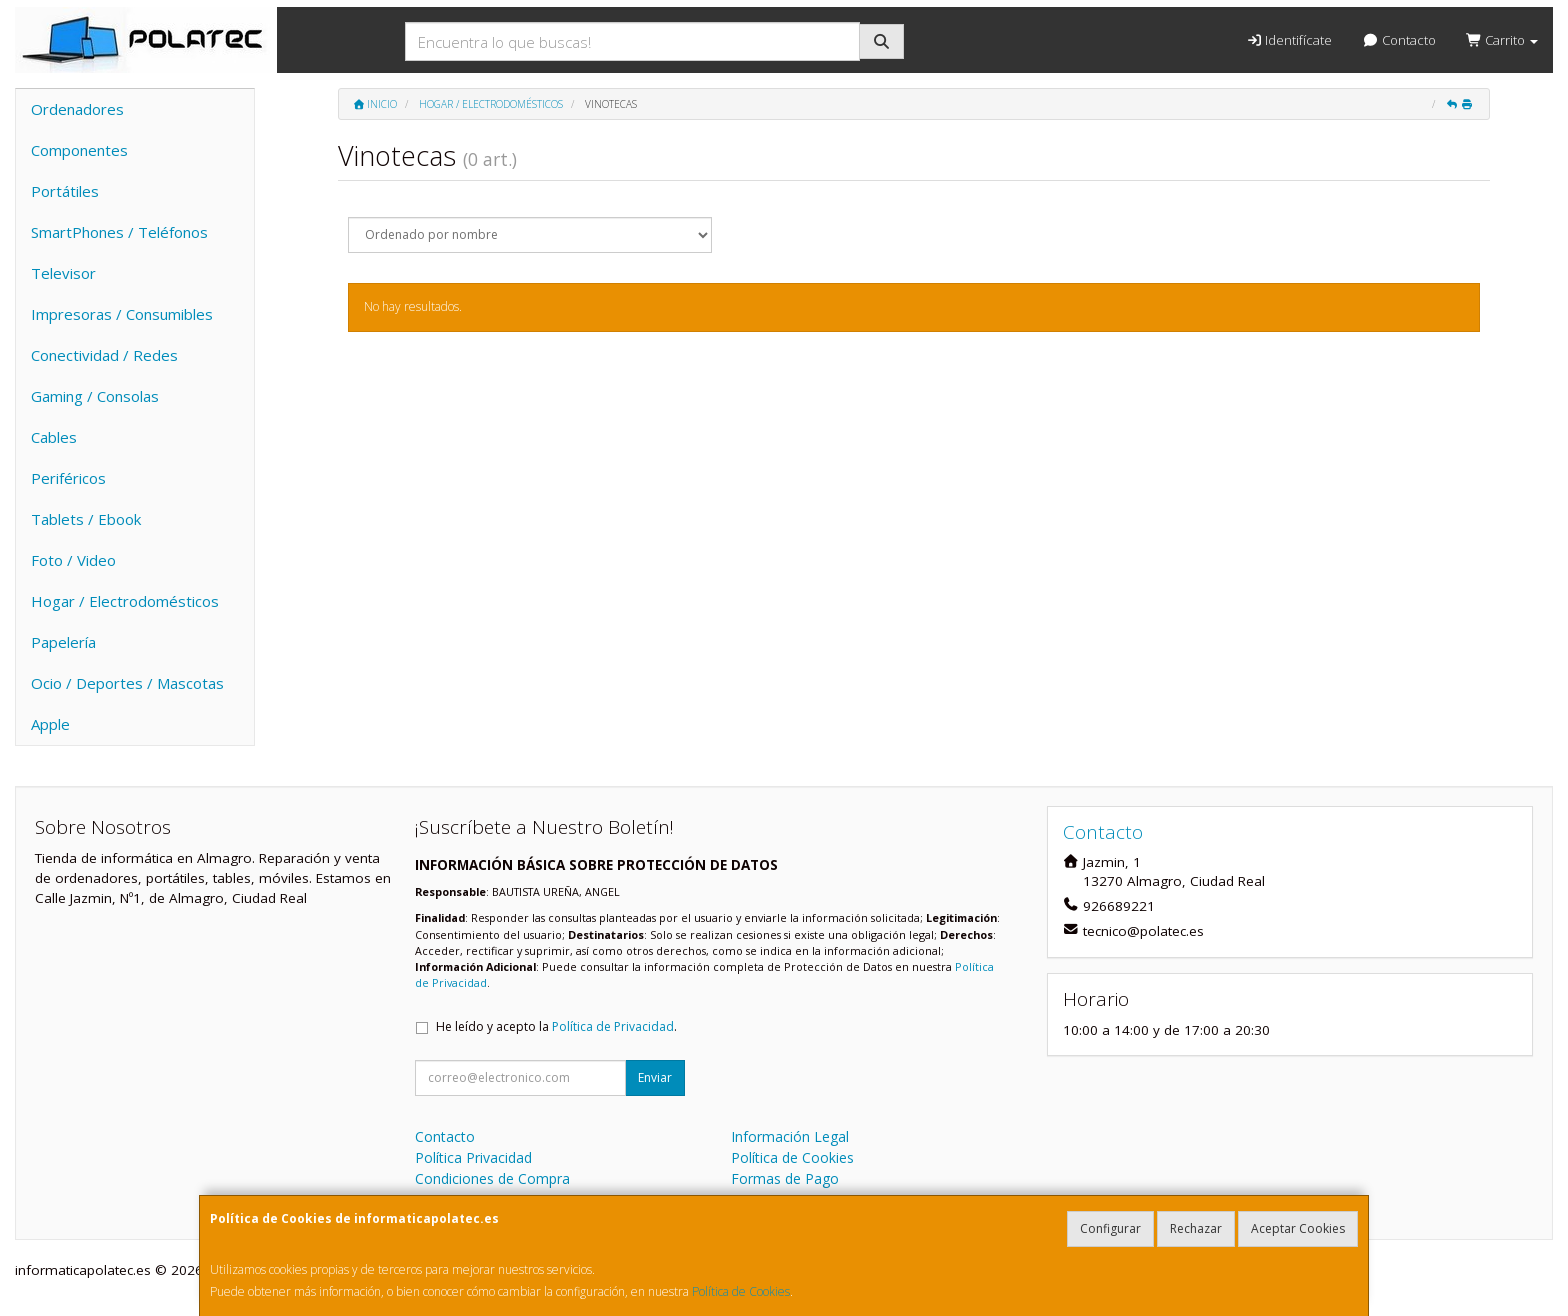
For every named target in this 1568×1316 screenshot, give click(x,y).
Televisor (63, 273)
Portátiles (65, 191)
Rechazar (1196, 1228)
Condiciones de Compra (492, 1178)
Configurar (1110, 1228)
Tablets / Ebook (86, 519)
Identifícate (1289, 40)
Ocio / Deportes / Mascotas (127, 683)
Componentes (79, 150)
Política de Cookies (741, 1291)
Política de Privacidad (613, 1026)
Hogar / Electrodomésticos (125, 601)
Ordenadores (77, 109)
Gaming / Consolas (95, 396)
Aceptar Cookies (1298, 1228)
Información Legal (790, 1136)
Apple (50, 724)
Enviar (655, 1077)
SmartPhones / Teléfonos (119, 232)
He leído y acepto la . (556, 1026)
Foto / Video (73, 560)
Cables (54, 437)
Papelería (63, 642)
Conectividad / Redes (104, 355)
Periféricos (68, 478)
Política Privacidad (473, 1157)
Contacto (1398, 40)
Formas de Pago (785, 1178)
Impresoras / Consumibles (122, 314)
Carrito (1502, 40)
